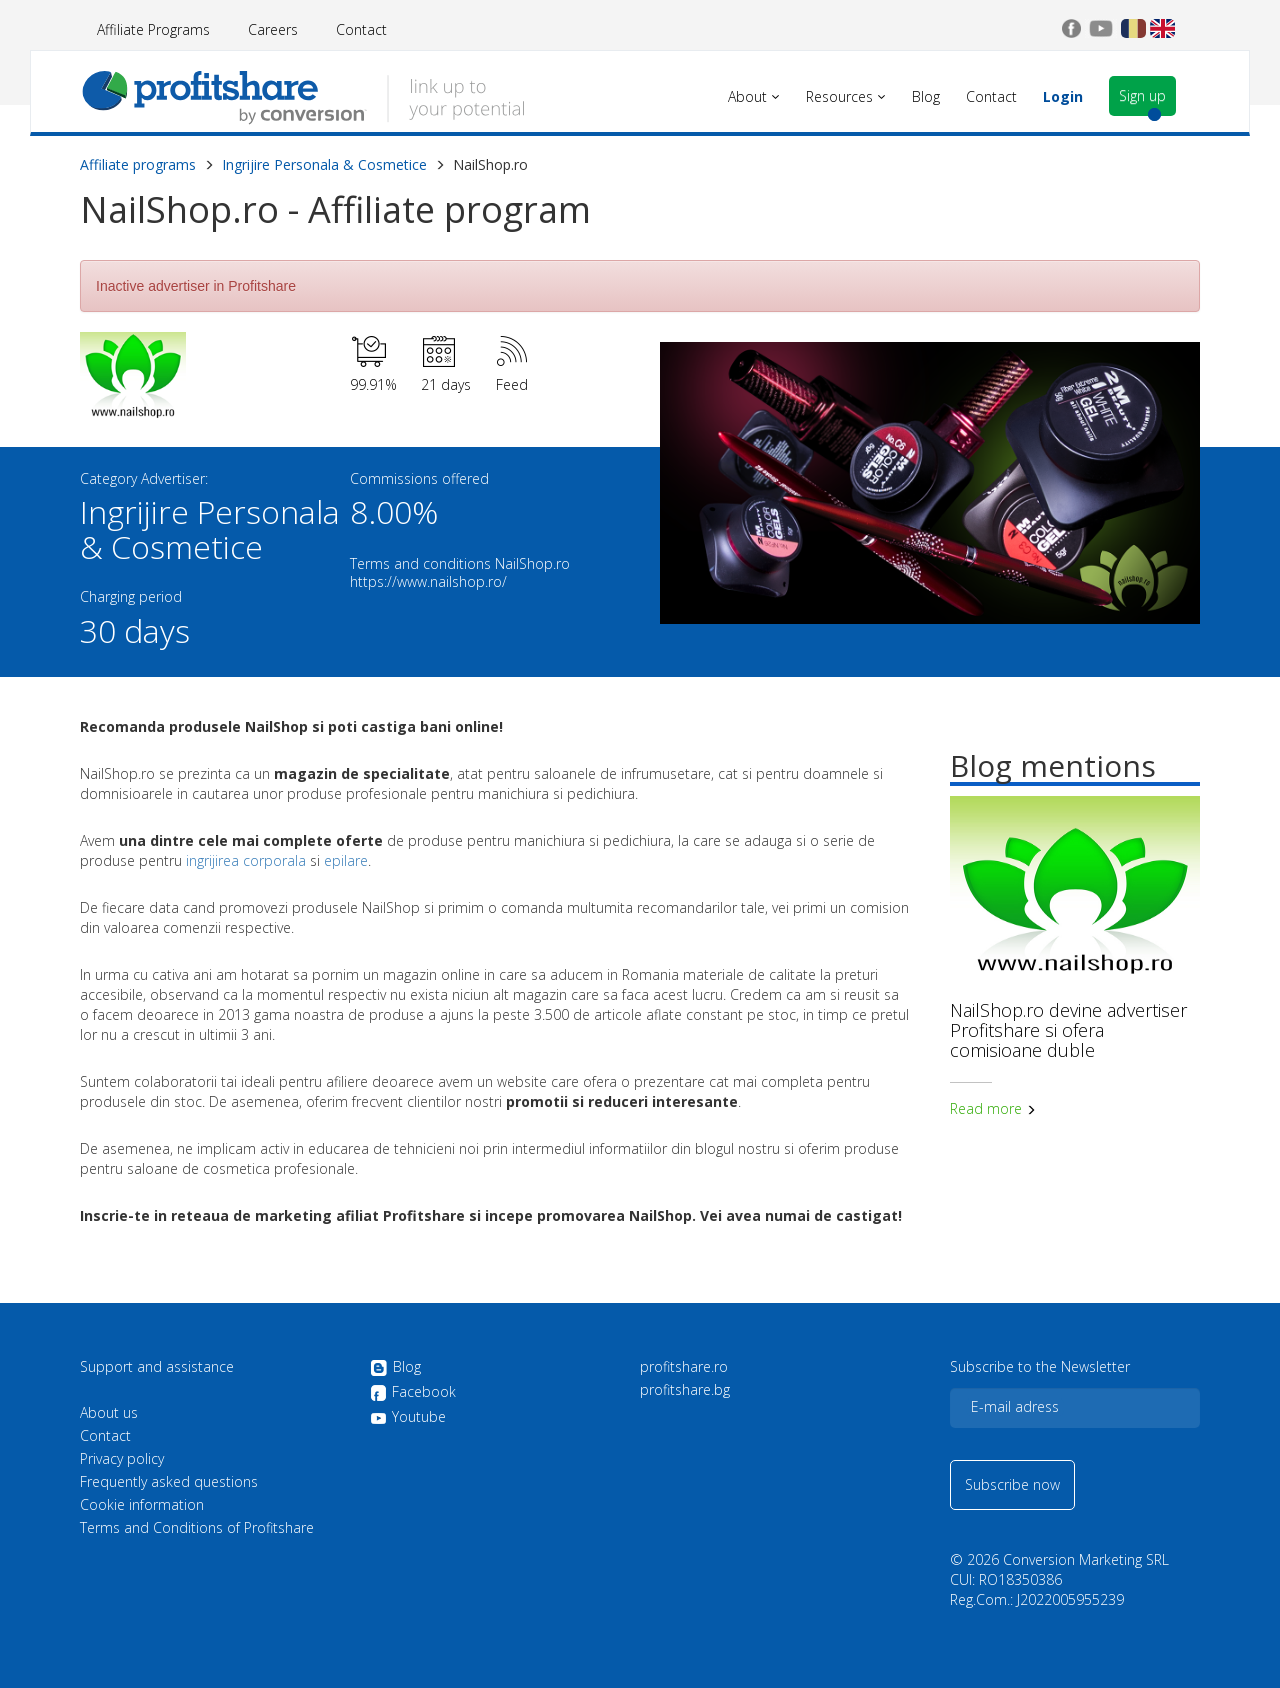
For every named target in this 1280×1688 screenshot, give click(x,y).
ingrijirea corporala (246, 860)
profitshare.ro (684, 1367)
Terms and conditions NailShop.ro (460, 563)
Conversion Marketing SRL (1086, 1559)
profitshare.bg (685, 1390)
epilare (346, 860)
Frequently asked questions (169, 1482)
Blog (395, 1368)
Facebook (413, 1393)
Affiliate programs (138, 164)
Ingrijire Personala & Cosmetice (324, 164)
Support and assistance (157, 1367)
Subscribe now (1012, 1484)
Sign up (1142, 95)
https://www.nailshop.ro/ (428, 581)
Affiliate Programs (153, 29)
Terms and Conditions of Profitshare (197, 1528)
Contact (361, 29)
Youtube (408, 1417)
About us (109, 1413)
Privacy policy (122, 1459)
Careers (273, 29)
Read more (993, 1108)
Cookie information (142, 1505)
